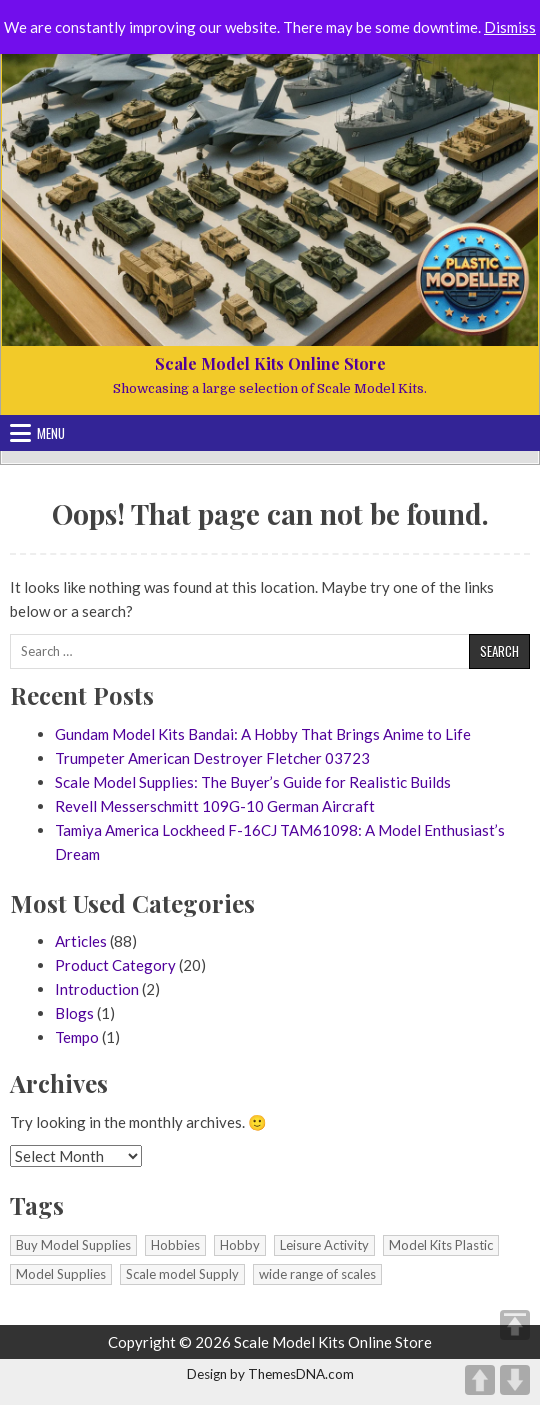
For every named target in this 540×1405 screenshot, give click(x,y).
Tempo (77, 1037)
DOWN (515, 1380)
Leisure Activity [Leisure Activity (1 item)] (324, 1245)
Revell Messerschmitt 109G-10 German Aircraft (215, 806)
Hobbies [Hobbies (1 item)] (175, 1245)
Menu (51, 433)
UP (480, 1380)
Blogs (74, 1013)
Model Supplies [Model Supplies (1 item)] (61, 1274)
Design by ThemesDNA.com (270, 1374)
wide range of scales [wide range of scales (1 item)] (317, 1274)
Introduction (97, 989)
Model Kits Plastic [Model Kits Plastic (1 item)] (441, 1245)
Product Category (115, 965)
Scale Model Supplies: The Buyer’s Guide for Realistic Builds (253, 782)
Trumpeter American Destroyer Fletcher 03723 (212, 758)
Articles (81, 941)
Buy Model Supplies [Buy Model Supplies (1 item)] (73, 1245)
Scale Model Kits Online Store (270, 363)
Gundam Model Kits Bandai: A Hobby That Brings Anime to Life (263, 734)
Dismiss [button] (510, 27)
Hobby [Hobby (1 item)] (240, 1245)
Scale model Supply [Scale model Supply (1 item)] (182, 1274)
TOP (515, 1325)
